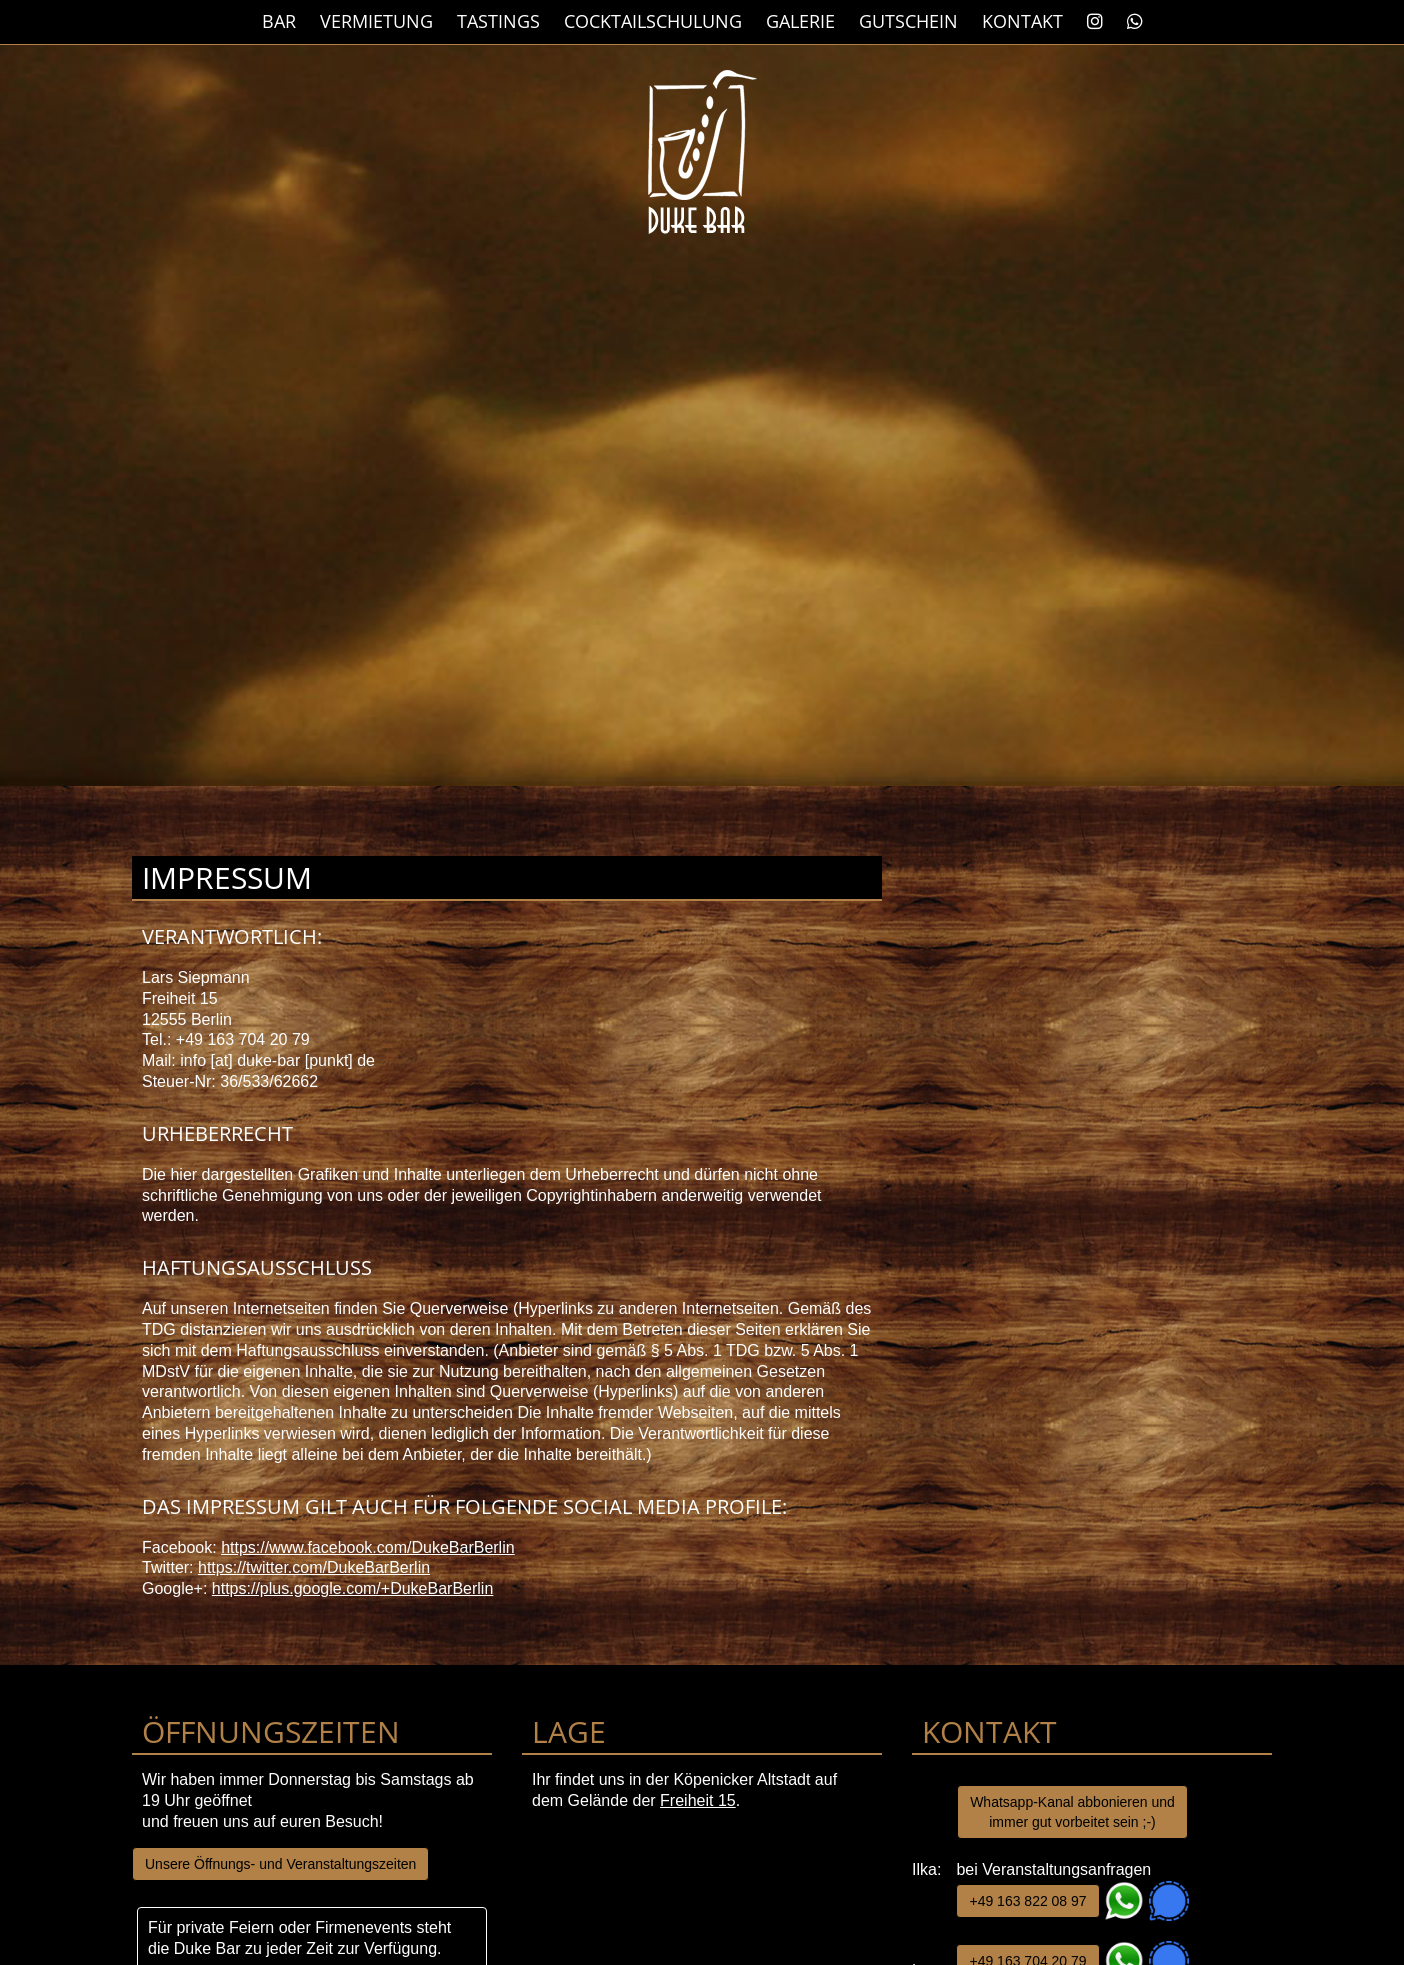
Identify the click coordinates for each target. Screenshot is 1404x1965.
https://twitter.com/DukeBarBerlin (314, 1567)
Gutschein (908, 21)
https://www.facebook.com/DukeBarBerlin (367, 1547)
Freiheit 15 (698, 1800)
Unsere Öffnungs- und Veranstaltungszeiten (280, 1864)
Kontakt (1022, 21)
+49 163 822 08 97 (1027, 1901)
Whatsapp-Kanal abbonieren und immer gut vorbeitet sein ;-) (1072, 1812)
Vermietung (376, 21)
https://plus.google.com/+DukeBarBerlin (352, 1588)
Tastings (498, 21)
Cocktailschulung (653, 21)
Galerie (800, 21)
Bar (279, 21)
